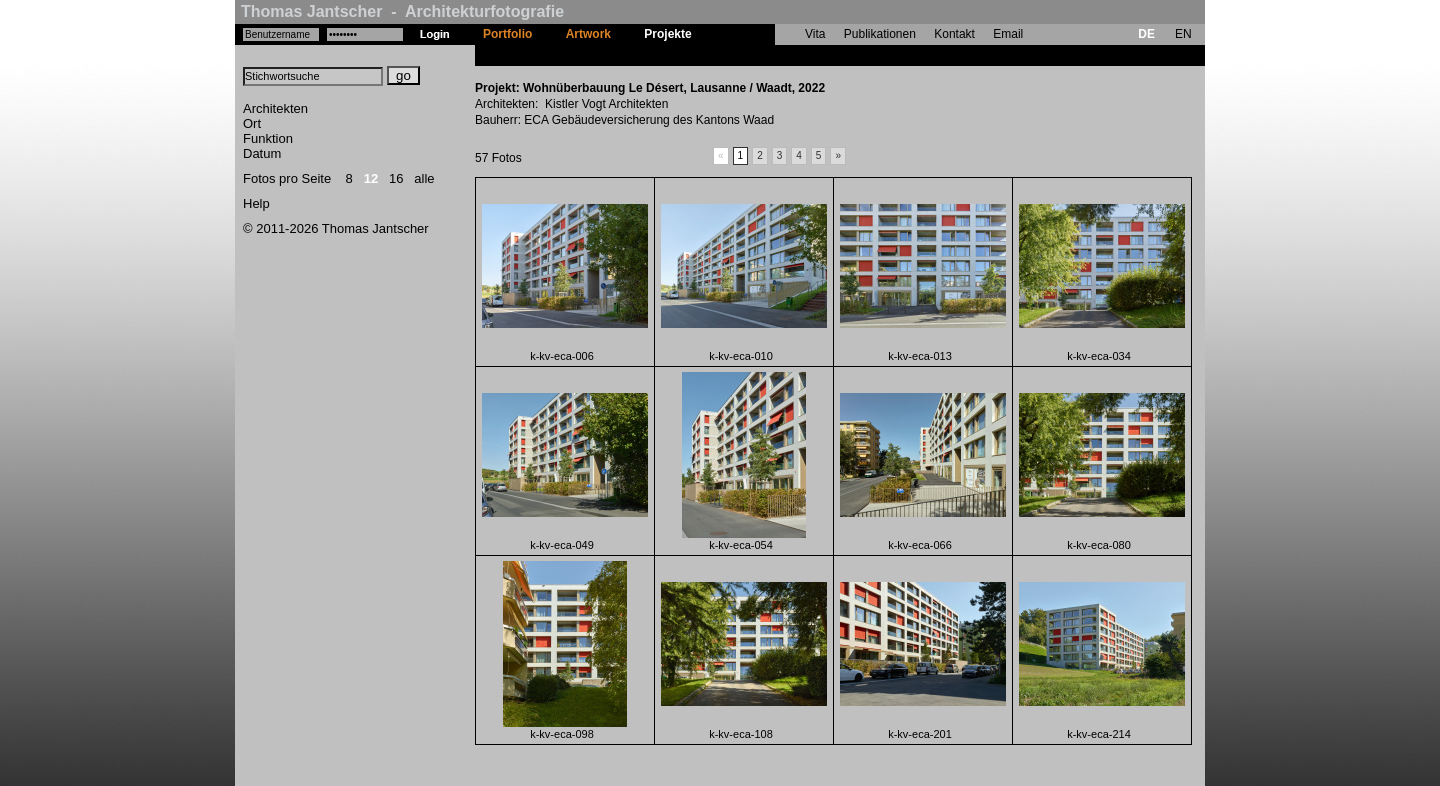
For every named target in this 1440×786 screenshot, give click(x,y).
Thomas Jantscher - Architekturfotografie (402, 11)
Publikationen (880, 34)
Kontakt (954, 34)
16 (396, 178)
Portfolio (507, 34)
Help (256, 203)
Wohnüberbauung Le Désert (788, 55)
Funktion (268, 138)
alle (424, 178)
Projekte (667, 34)
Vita (815, 34)
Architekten (275, 108)
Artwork (588, 34)
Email (1008, 34)
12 (371, 178)
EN (1183, 34)
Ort (252, 123)
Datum (262, 153)
